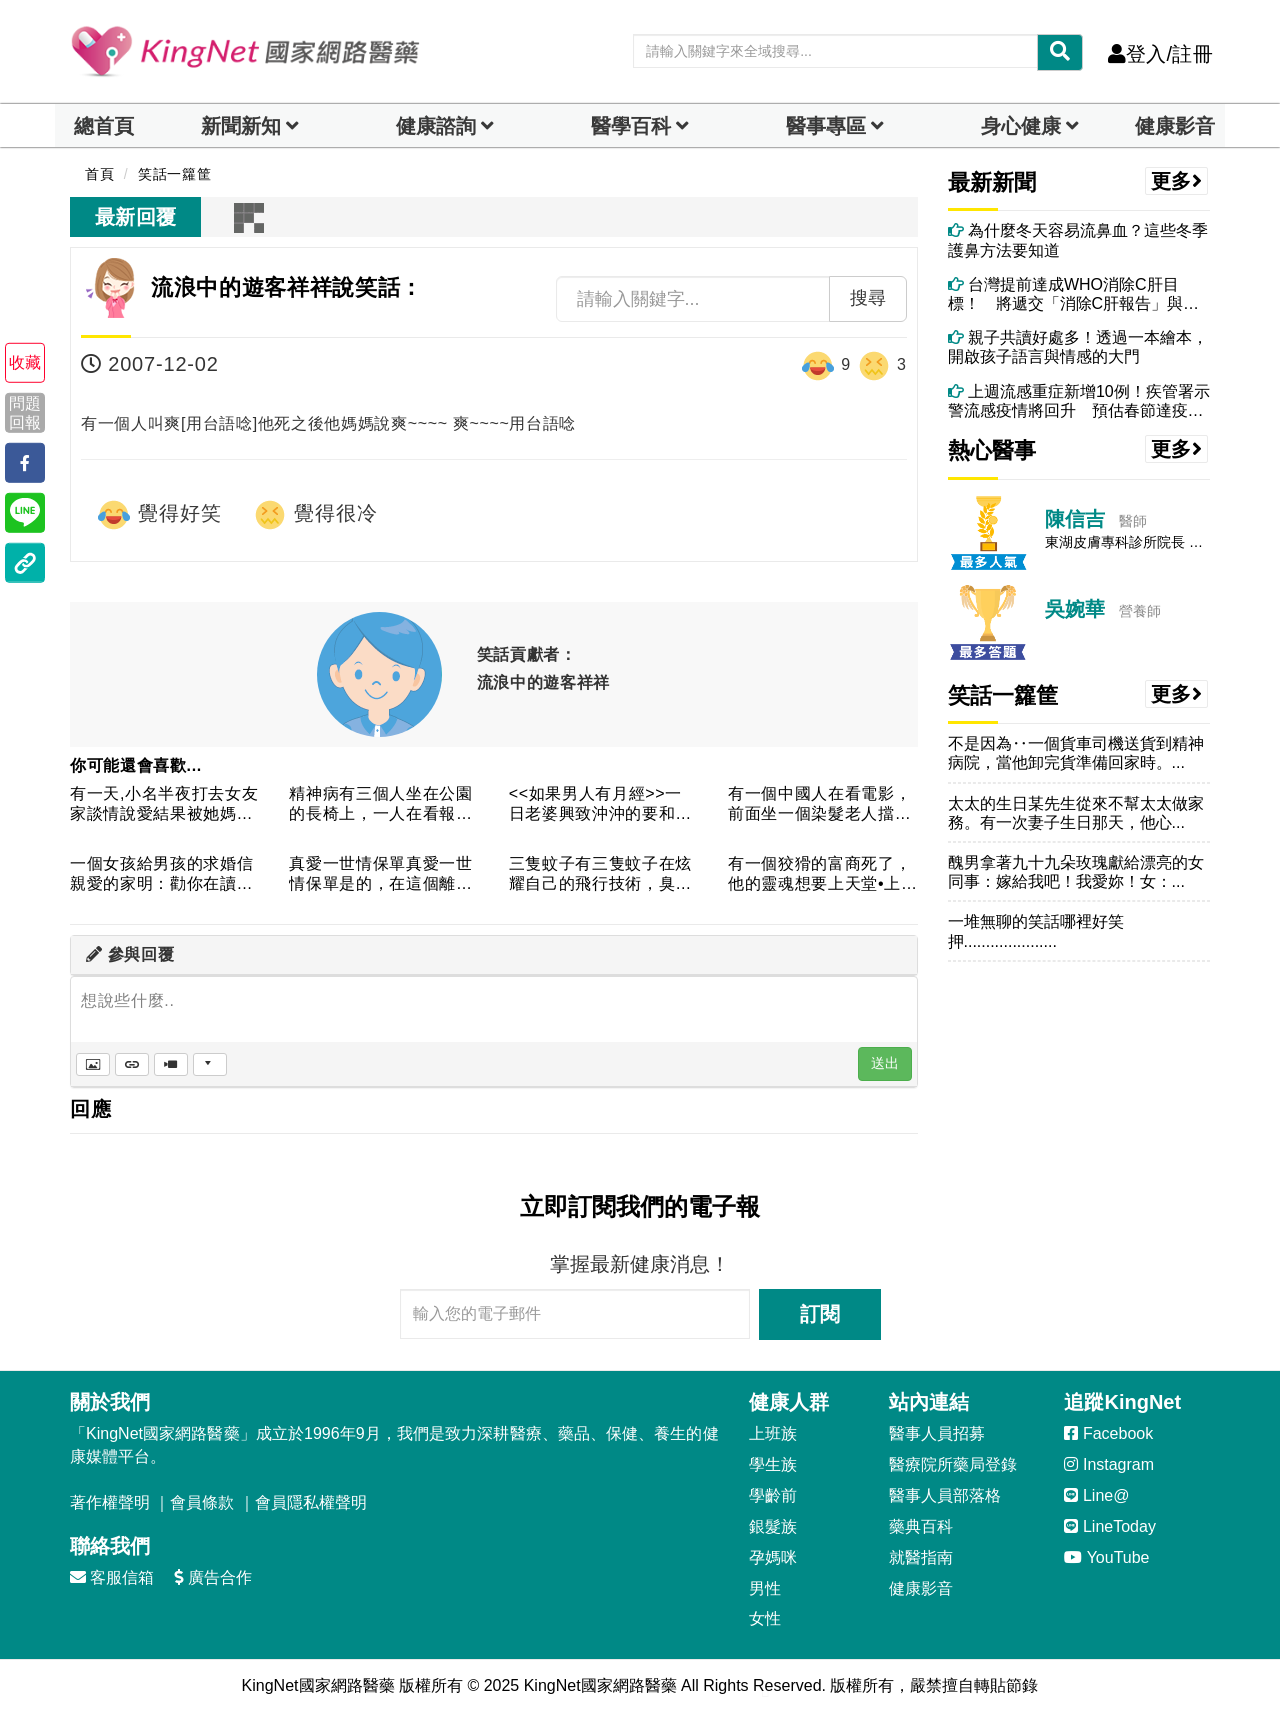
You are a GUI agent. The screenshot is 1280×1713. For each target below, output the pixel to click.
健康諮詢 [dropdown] (436, 126)
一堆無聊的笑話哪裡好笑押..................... (1036, 931)
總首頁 (104, 126)
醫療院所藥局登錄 (953, 1464)
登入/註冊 (1160, 54)
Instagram (1109, 1464)
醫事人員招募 (937, 1433)
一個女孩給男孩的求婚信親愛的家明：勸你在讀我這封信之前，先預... (161, 874)
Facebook (1108, 1433)
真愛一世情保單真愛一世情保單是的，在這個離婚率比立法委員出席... (380, 874)
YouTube (1106, 1557)
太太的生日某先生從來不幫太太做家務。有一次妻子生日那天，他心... (1076, 813)
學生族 (773, 1464)
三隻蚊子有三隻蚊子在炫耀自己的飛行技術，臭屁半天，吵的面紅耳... (600, 874)
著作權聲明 (110, 1502)
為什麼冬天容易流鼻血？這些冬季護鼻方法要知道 (1078, 240)
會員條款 (202, 1502)
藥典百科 (921, 1526)
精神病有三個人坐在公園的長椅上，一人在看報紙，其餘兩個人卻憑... (380, 804)
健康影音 (1175, 126)
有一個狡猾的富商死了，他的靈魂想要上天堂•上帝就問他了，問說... (819, 874)
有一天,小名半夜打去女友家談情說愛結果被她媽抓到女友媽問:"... (164, 804)
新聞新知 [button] (241, 126)
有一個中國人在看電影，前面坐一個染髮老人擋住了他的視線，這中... (819, 804)
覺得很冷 (315, 515)
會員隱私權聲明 (311, 1502)
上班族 (773, 1433)
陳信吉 (1075, 519)
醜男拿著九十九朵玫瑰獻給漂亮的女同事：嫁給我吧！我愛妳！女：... (1076, 872)
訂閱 (820, 1314)
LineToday (1109, 1526)
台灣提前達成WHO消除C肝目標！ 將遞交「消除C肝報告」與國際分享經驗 (1074, 294)
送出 (885, 1063)
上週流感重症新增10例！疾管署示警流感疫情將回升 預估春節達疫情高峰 (1079, 401)
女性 (765, 1618)
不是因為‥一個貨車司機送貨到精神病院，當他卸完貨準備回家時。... (1076, 753)
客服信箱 (112, 1577)
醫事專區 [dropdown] (826, 126)
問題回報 (25, 412)
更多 (1177, 181)
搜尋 (868, 298)
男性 (765, 1588)
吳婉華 (1075, 609)
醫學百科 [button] (631, 126)
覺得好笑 (159, 515)
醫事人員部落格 (945, 1495)
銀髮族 (773, 1526)
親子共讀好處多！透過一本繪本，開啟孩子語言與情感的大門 (1078, 347)
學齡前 (773, 1495)
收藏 (25, 362)
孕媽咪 (773, 1557)
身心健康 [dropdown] (1021, 126)
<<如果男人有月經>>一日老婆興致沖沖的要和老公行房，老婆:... (600, 804)
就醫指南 (921, 1557)
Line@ (1096, 1495)
